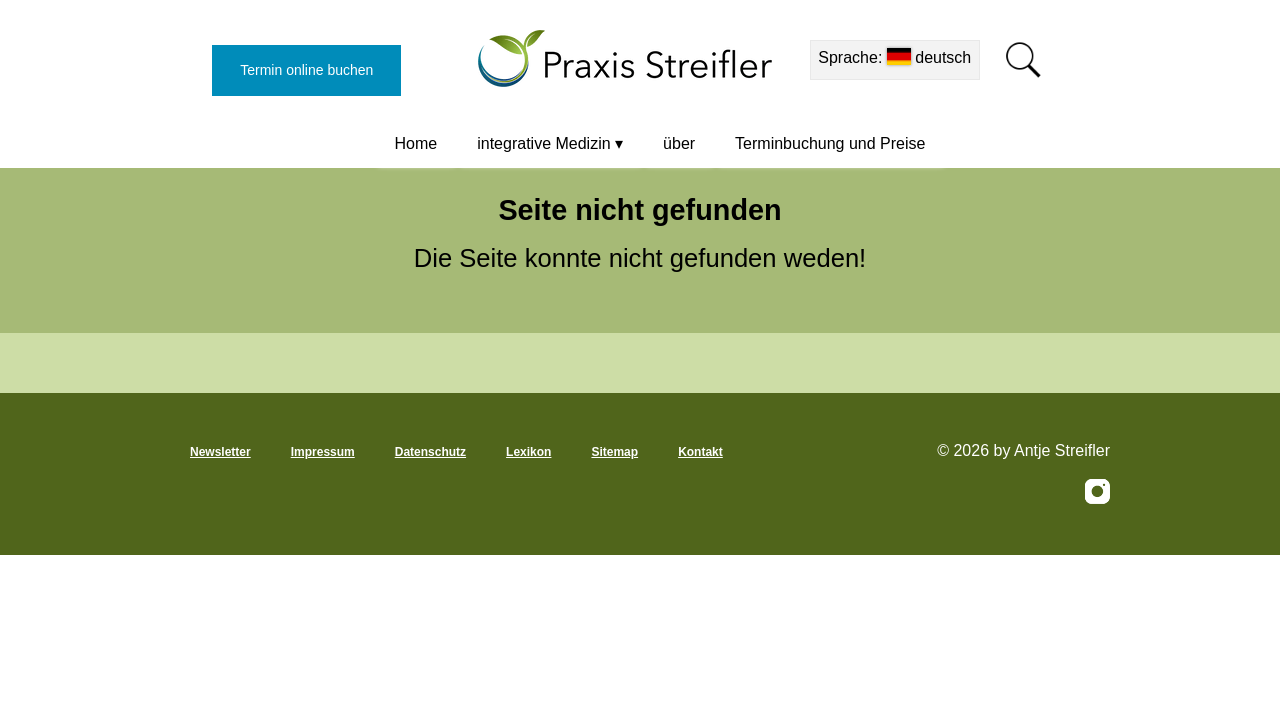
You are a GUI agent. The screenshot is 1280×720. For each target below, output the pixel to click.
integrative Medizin (543, 143)
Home (416, 143)
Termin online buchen (306, 70)
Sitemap (614, 452)
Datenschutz (430, 452)
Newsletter (220, 452)
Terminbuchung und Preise (830, 143)
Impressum (323, 452)
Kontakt (700, 452)
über (679, 143)
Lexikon (528, 452)
